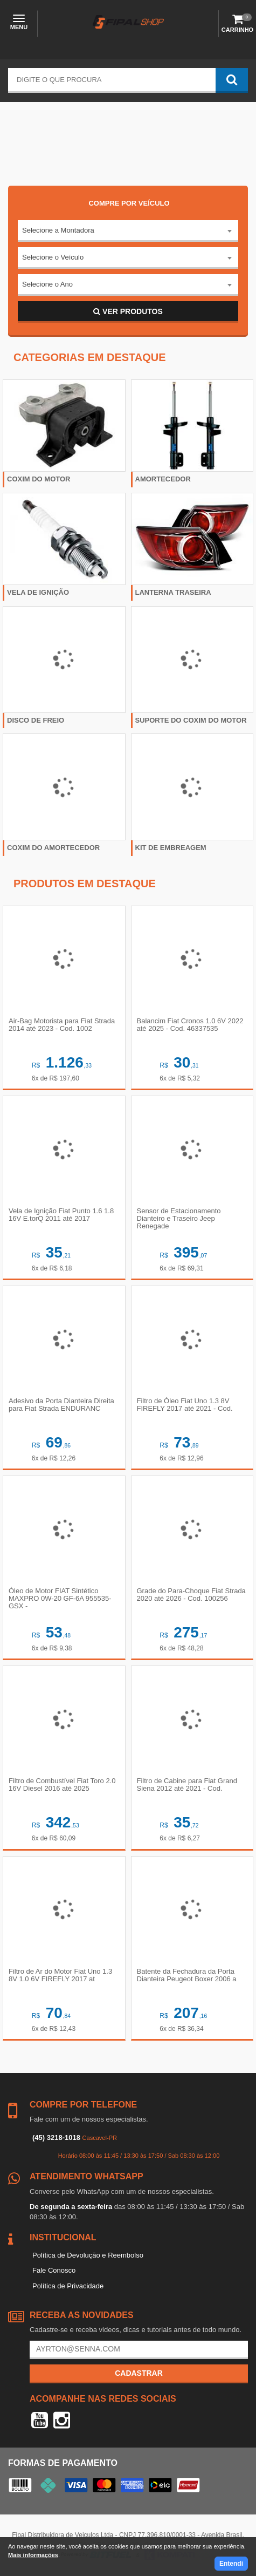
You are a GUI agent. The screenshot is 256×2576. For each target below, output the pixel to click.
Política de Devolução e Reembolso (87, 2255)
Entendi (231, 2563)
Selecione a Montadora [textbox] (58, 230)
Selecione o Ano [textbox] (47, 284)
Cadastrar (139, 2373)
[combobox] (128, 231)
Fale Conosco (53, 2270)
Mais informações (33, 2555)
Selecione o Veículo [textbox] (53, 257)
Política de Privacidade (67, 2286)
